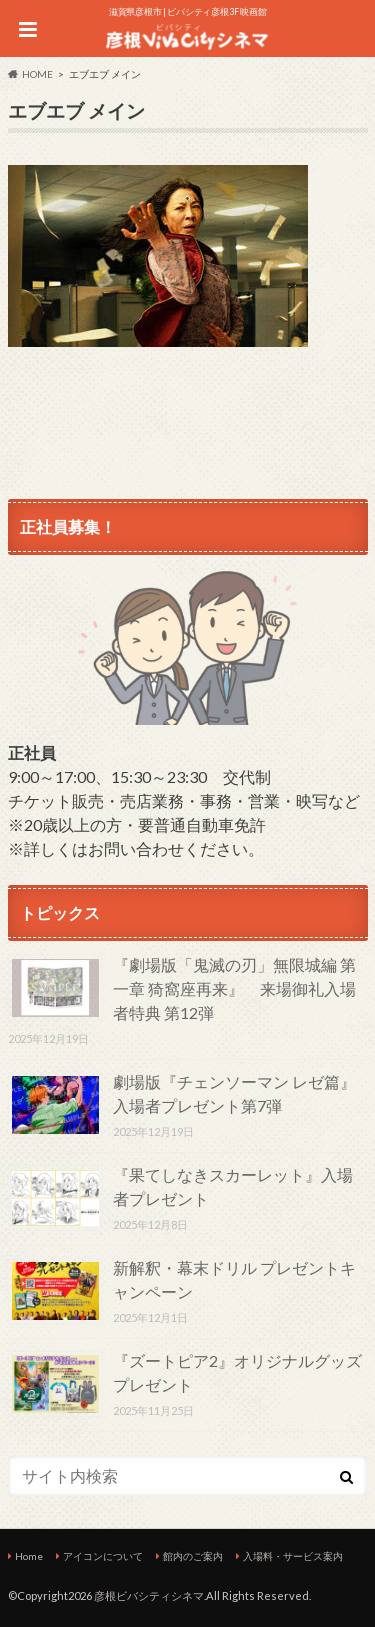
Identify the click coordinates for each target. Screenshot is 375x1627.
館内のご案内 (193, 1556)
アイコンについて (103, 1556)
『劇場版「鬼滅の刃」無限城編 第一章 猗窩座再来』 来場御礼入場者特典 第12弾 (234, 988)
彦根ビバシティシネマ (149, 1595)
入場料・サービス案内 (293, 1556)
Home (29, 1556)
